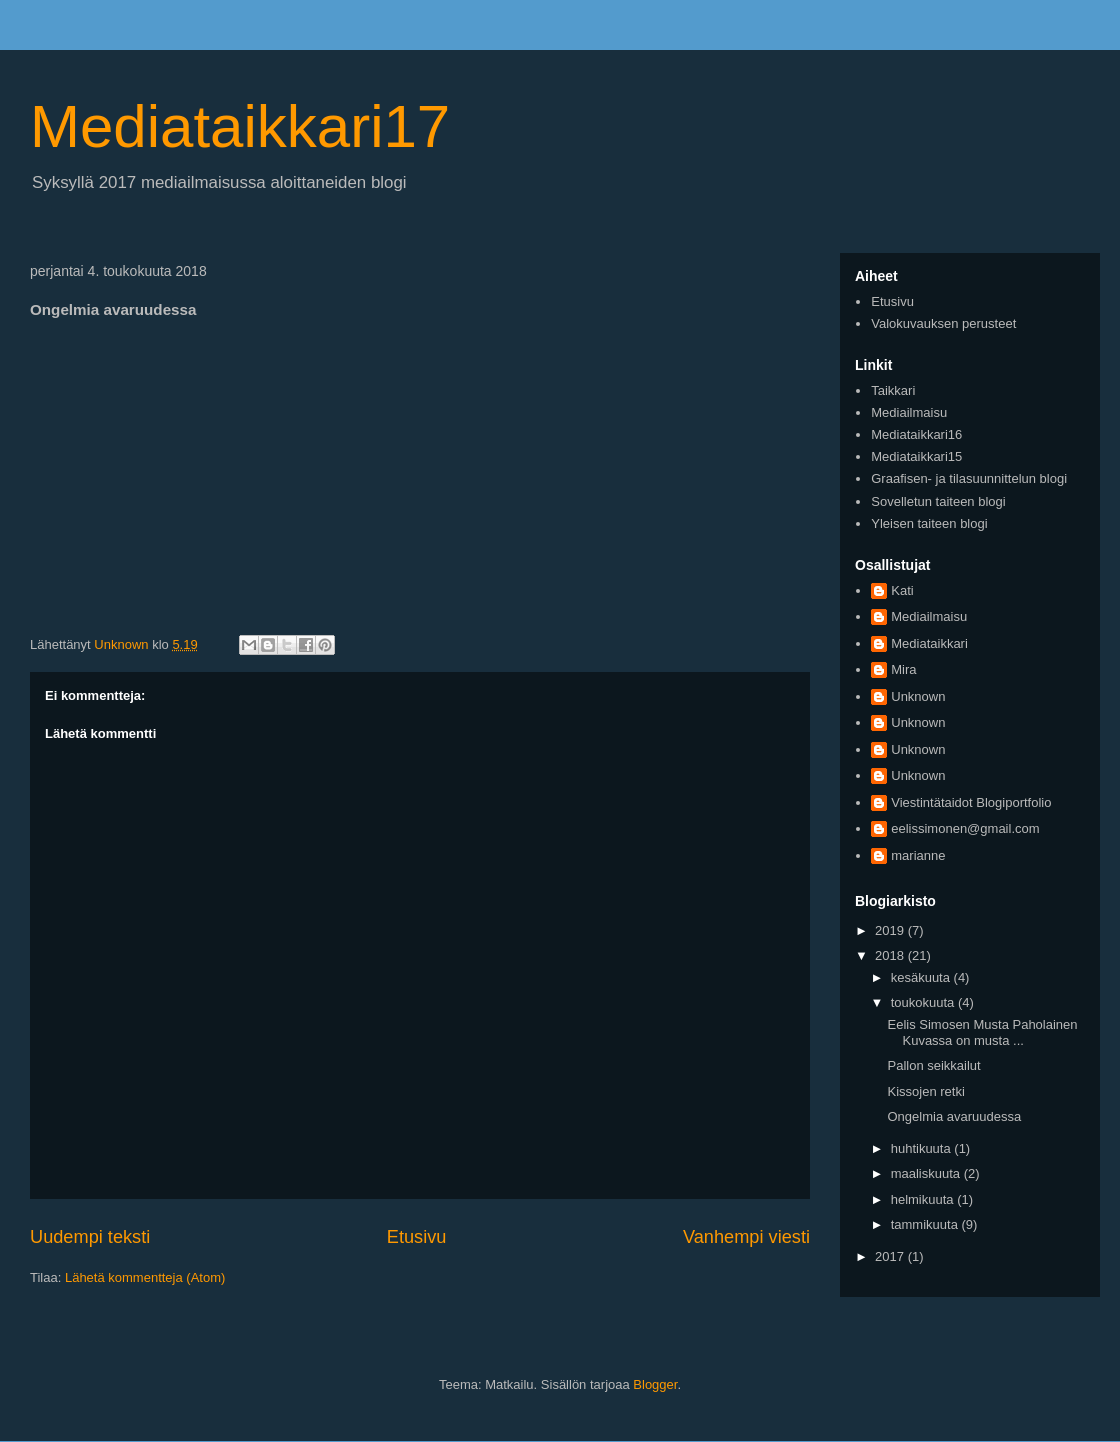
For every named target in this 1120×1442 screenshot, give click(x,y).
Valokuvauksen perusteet (943, 323)
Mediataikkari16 (916, 434)
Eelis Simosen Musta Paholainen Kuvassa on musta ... (982, 1032)
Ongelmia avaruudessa (954, 1116)
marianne (918, 855)
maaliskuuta (927, 1173)
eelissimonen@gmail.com (965, 828)
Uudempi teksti (90, 1237)
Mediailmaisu (909, 412)
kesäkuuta (922, 977)
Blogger (655, 1384)
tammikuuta (926, 1224)
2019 (891, 930)
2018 (891, 955)
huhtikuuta (923, 1148)
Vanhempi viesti (746, 1237)
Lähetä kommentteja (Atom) (145, 1277)
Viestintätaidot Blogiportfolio (971, 802)
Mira (903, 669)
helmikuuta (924, 1199)
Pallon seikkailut (933, 1065)
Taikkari (893, 390)
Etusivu (417, 1237)
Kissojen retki (925, 1091)
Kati (902, 590)
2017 (891, 1256)
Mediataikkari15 (916, 456)
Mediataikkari (929, 643)
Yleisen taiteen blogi (929, 523)
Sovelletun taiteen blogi (938, 501)
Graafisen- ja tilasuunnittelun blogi (969, 478)
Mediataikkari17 (240, 126)
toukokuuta (924, 1002)
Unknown (918, 696)
